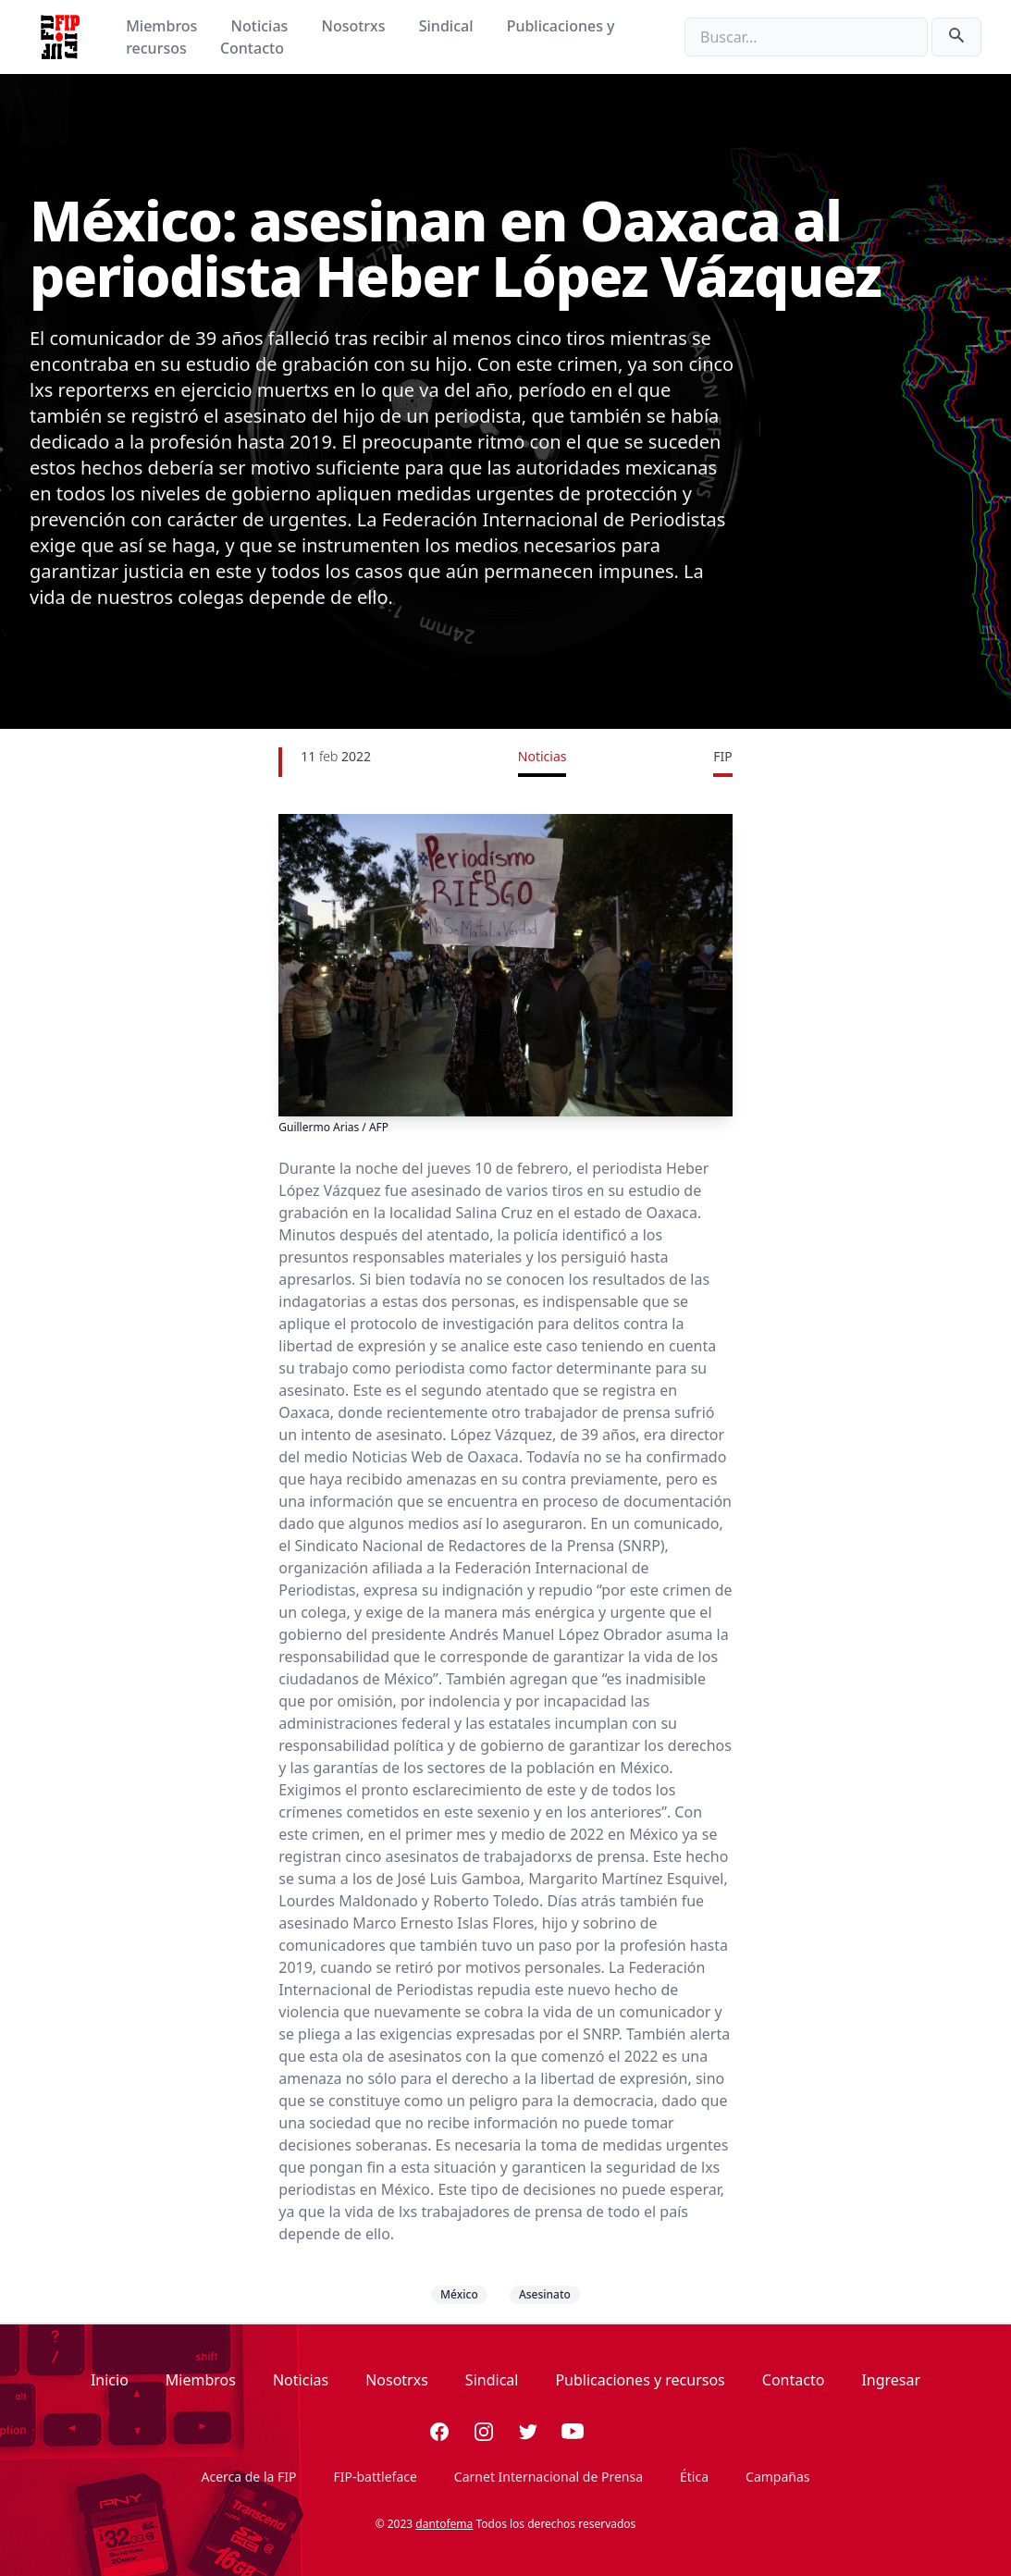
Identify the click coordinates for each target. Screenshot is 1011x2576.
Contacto (252, 48)
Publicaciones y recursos (639, 2380)
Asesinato (545, 2294)
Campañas (777, 2476)
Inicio (110, 2380)
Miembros (163, 26)
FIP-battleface (375, 2476)
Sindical (448, 26)
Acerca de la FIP (248, 2476)
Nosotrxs (354, 26)
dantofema (444, 2524)
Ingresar (890, 2380)
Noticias (261, 26)
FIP (722, 756)
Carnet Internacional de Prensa (548, 2476)
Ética (694, 2476)
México (459, 2294)
